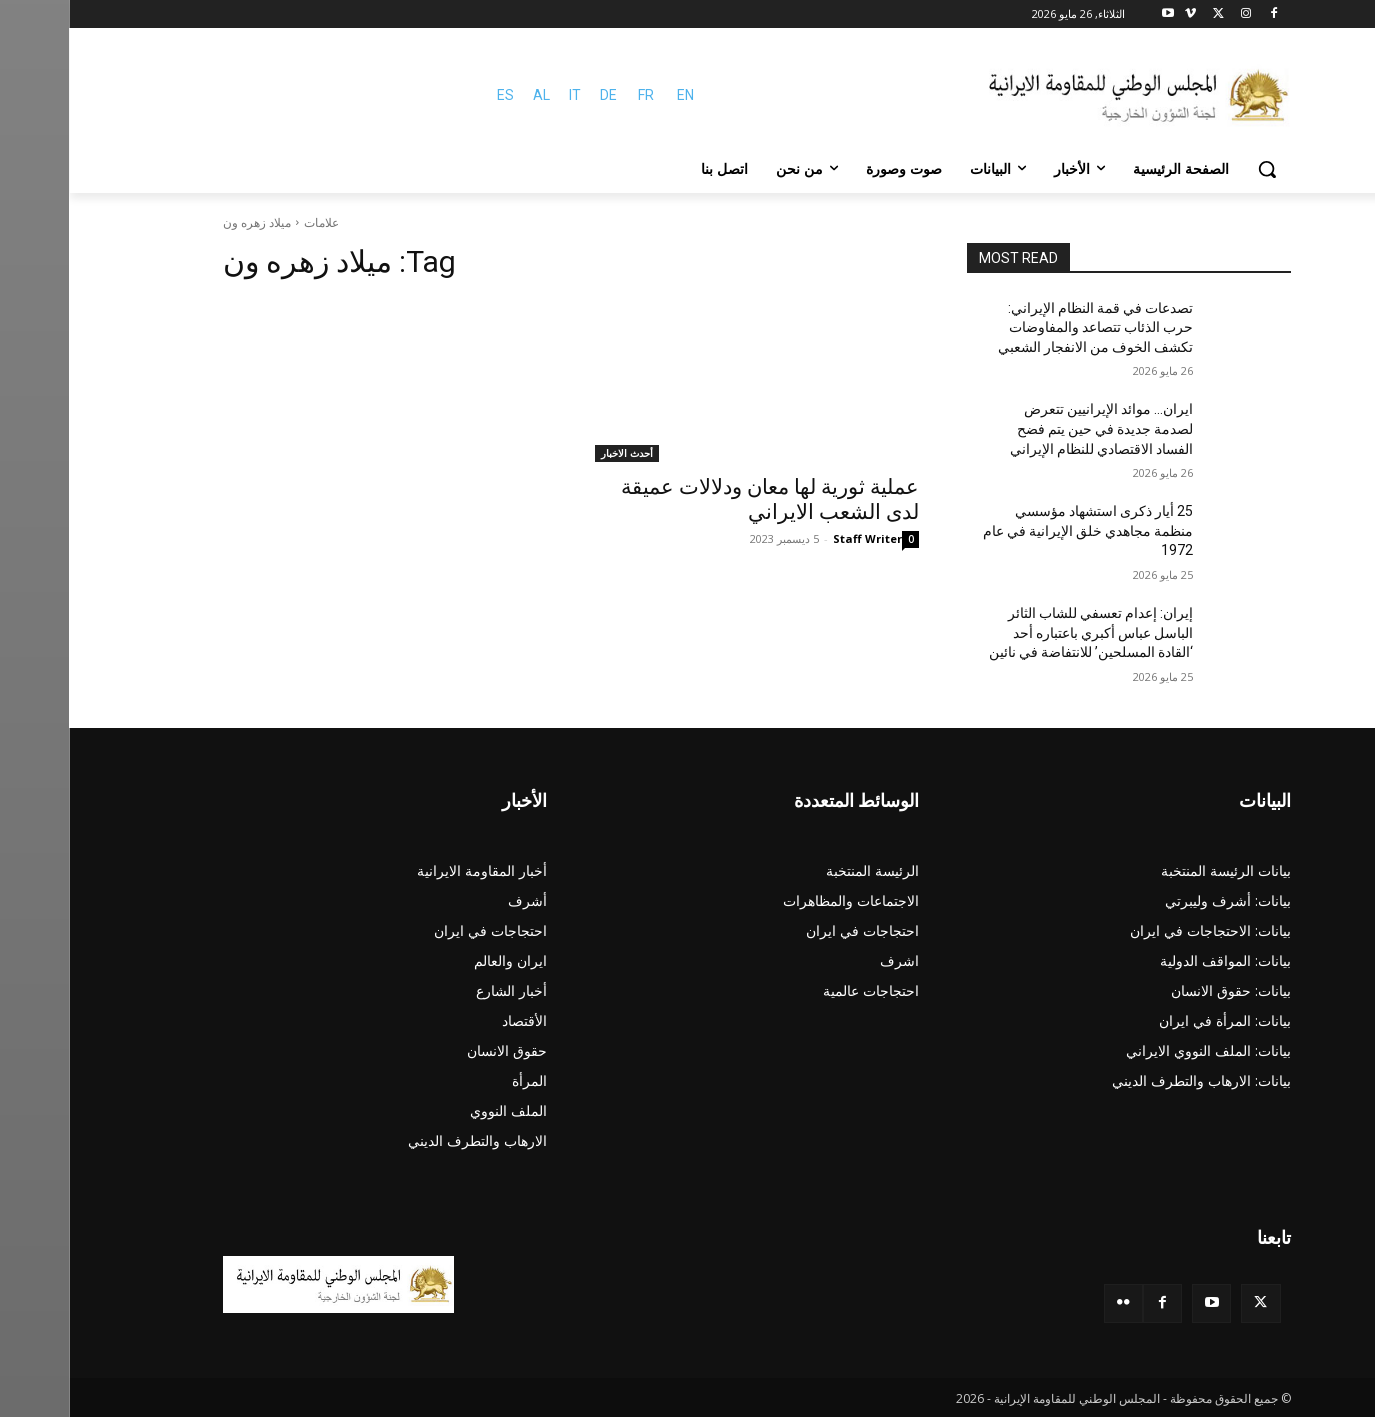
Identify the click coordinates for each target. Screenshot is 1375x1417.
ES (436, 95)
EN (616, 95)
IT (506, 95)
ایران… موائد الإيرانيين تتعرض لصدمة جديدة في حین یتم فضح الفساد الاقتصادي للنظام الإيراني (1032, 428)
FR (577, 95)
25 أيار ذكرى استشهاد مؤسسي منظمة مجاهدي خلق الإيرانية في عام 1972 (1019, 530)
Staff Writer (798, 538)
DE (539, 95)
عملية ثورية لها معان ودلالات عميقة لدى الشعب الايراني (701, 499)
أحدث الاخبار (558, 453)
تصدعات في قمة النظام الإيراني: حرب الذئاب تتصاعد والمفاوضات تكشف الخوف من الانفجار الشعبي (1026, 327)
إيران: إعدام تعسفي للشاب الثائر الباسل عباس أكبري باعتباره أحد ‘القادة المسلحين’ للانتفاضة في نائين (1022, 632)
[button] (1198, 169)
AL (472, 95)
